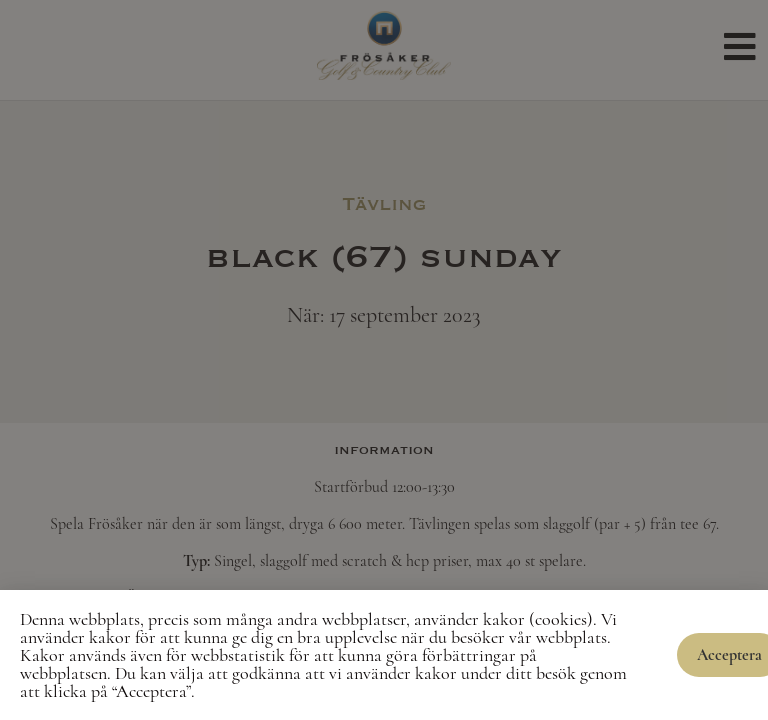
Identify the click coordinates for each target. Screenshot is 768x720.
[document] (384, 360)
